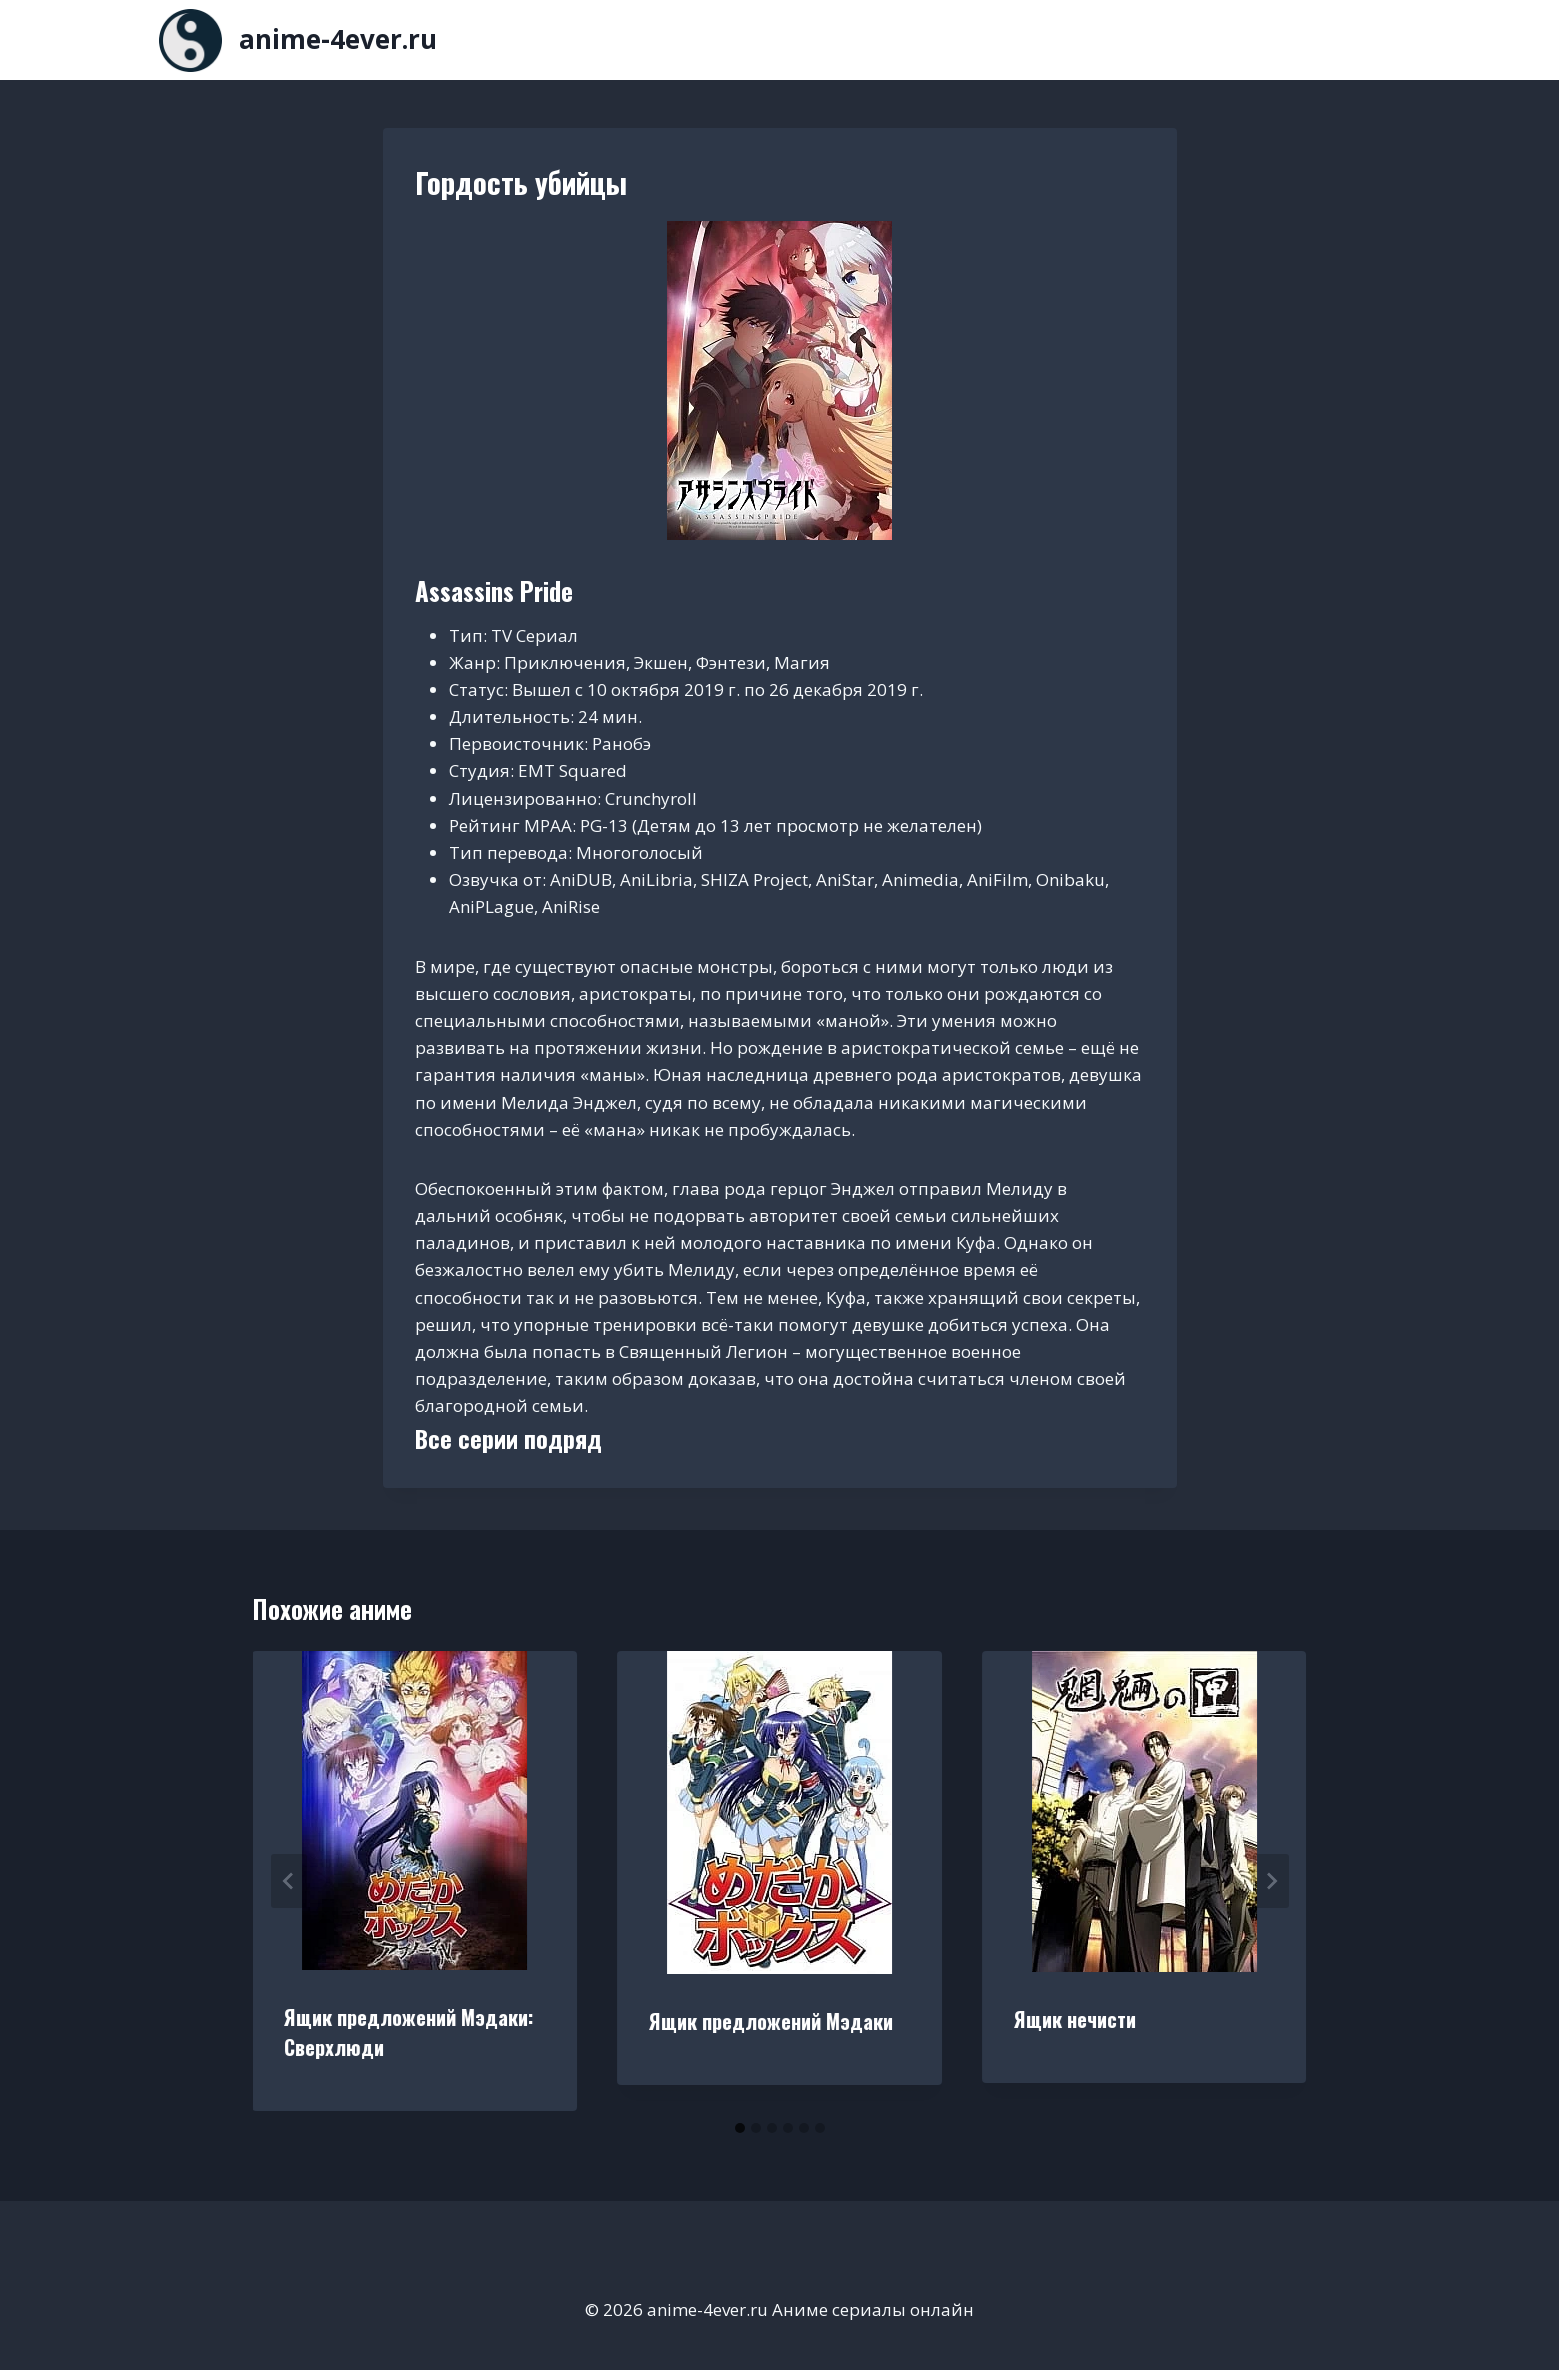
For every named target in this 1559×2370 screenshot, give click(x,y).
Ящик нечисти (1075, 2019)
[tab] (740, 2128)
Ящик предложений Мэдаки (771, 2021)
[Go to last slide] (289, 1881)
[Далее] (1271, 1881)
